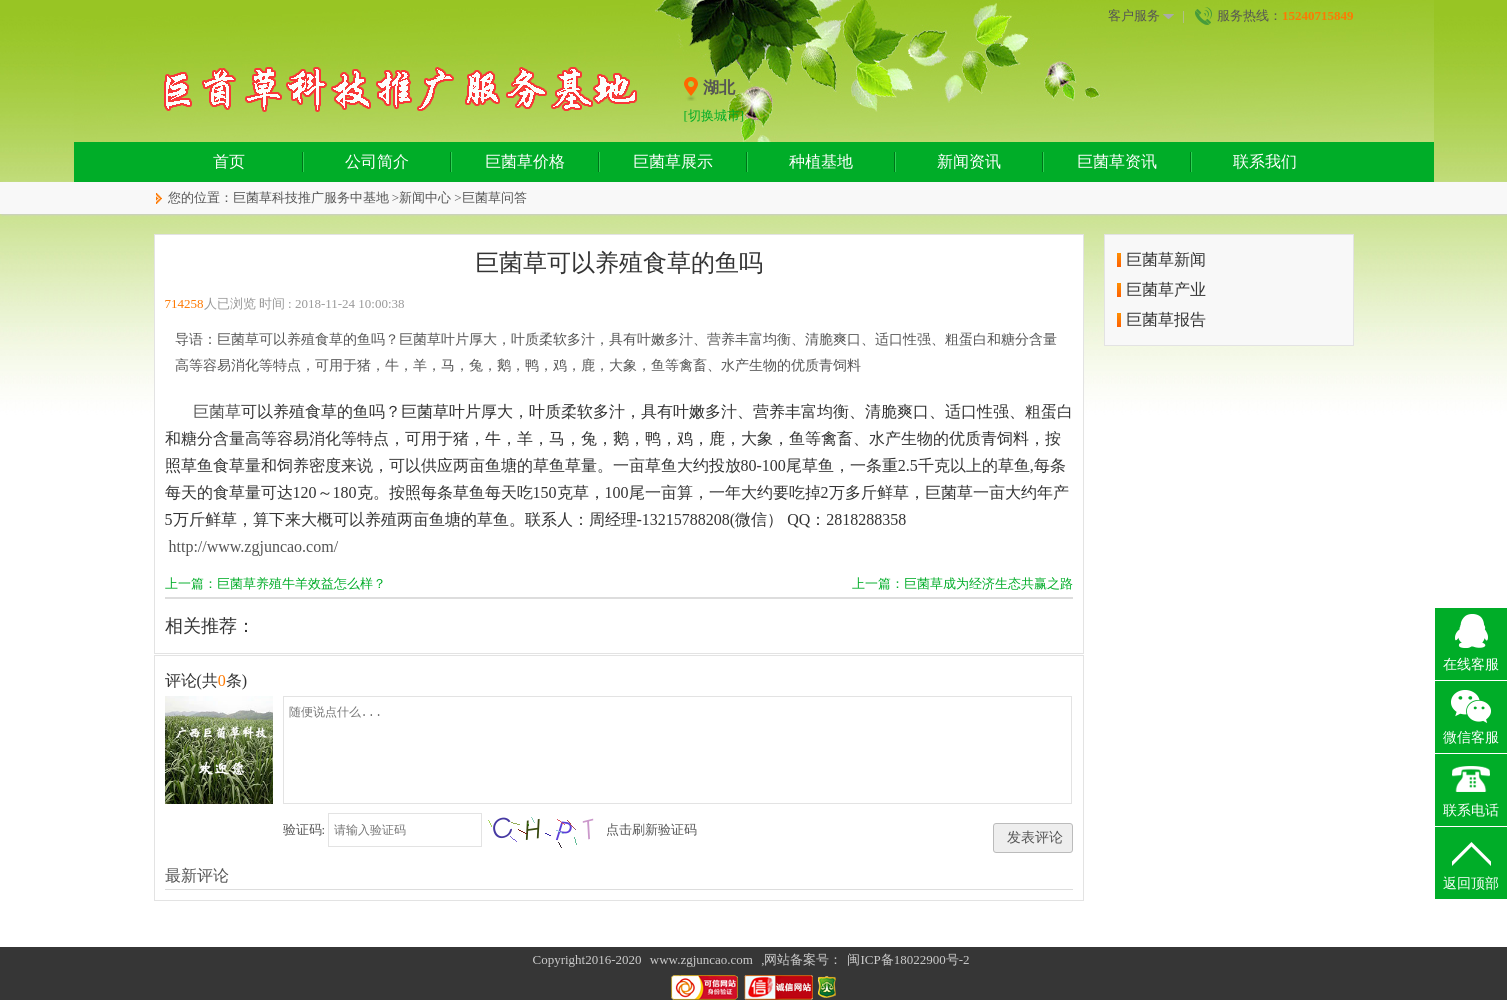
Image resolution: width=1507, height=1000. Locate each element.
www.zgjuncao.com (701, 959)
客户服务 (1141, 16)
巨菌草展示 (673, 161)
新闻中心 (425, 197)
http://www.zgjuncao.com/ (254, 546)
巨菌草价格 (525, 161)
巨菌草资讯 (1117, 161)
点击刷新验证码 (651, 829)
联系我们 (1265, 161)
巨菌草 (217, 411)
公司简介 (377, 161)
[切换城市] (714, 115)
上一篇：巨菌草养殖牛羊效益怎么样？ (275, 583)
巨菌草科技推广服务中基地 (311, 197)
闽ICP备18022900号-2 (908, 959)
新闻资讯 (969, 161)
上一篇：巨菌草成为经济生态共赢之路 (962, 583)
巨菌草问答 (494, 197)
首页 (229, 161)
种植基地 (821, 161)
